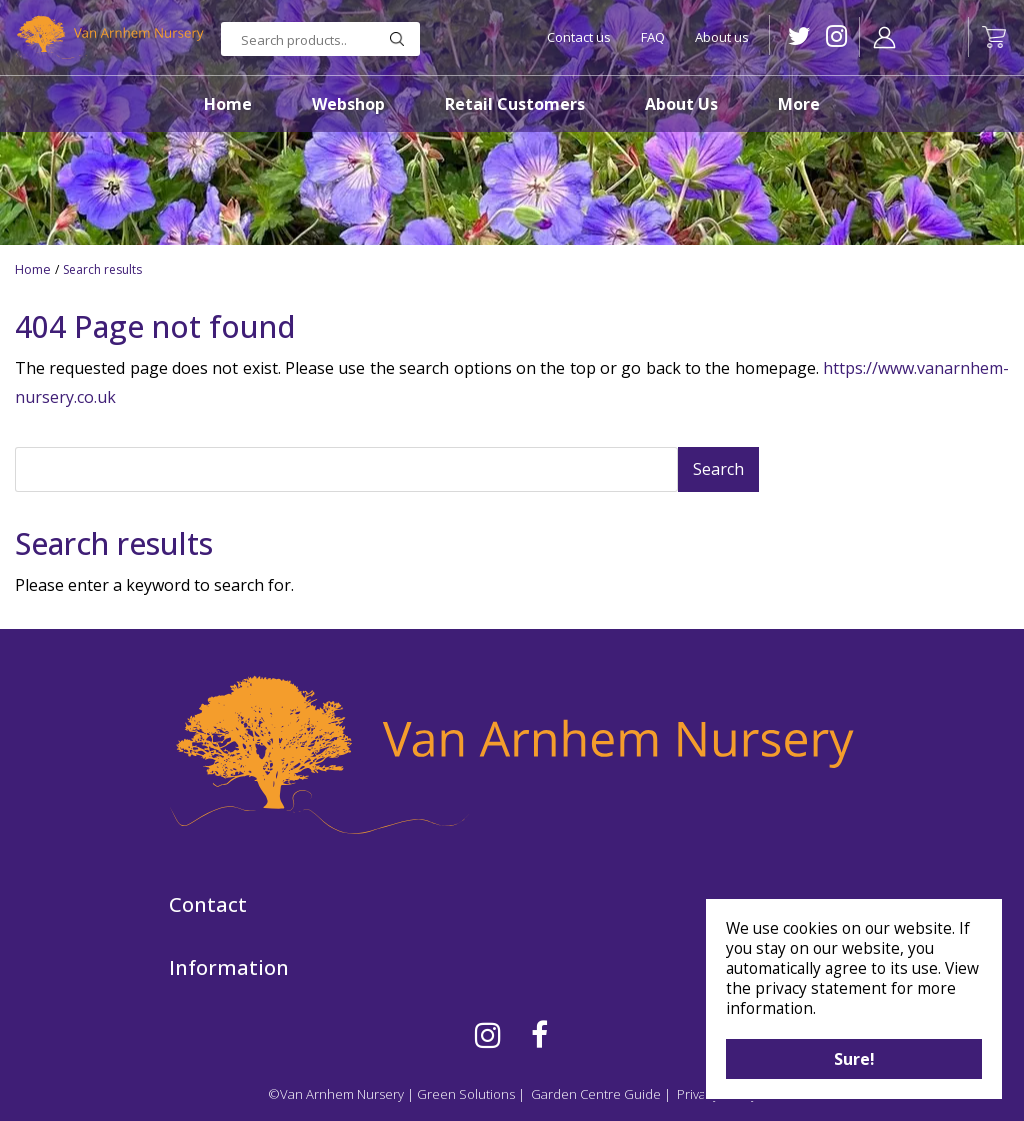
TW (794, 36)
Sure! (854, 1059)
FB (539, 1035)
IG (831, 36)
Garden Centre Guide (596, 1094)
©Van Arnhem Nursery (336, 1094)
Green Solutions (466, 1094)
